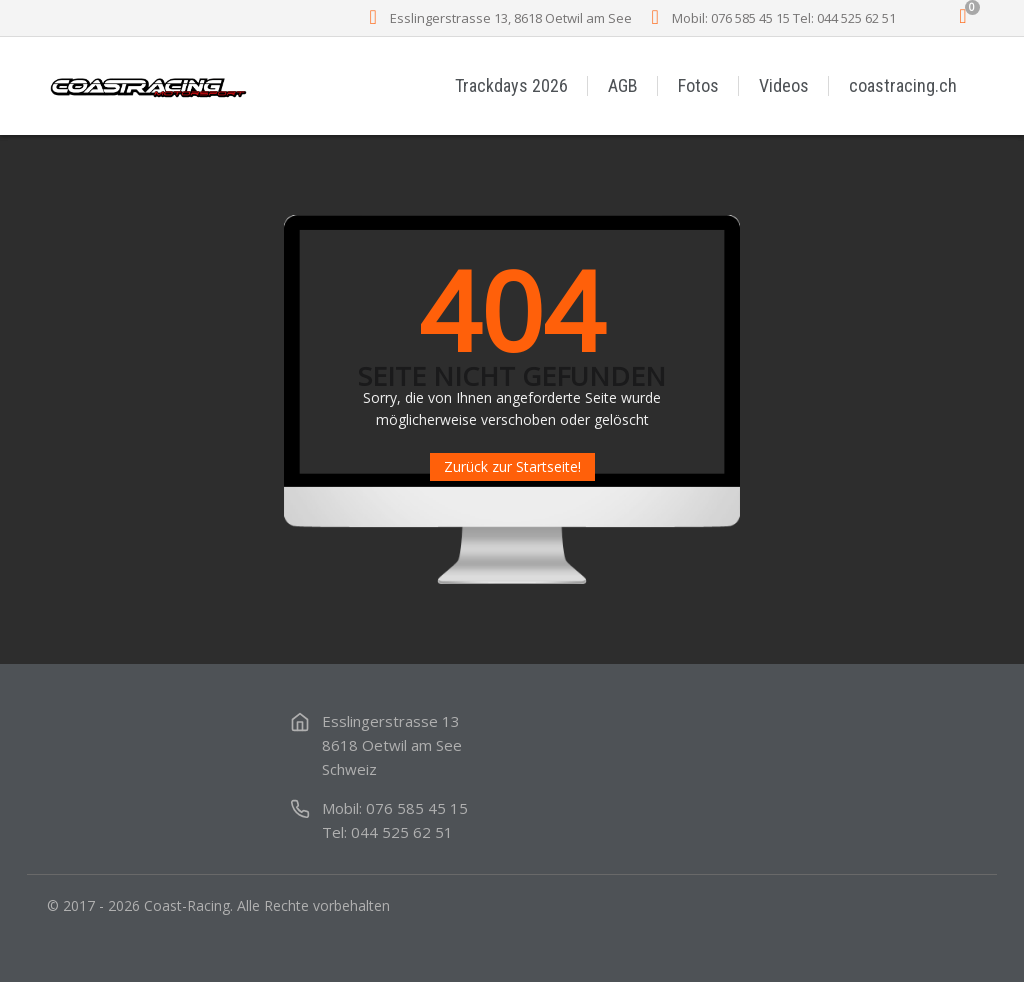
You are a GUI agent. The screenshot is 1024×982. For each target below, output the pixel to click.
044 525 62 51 (402, 832)
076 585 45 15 (417, 808)
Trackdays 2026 (511, 85)
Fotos (698, 85)
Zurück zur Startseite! (512, 466)
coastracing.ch (903, 85)
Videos (784, 85)
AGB (623, 85)
